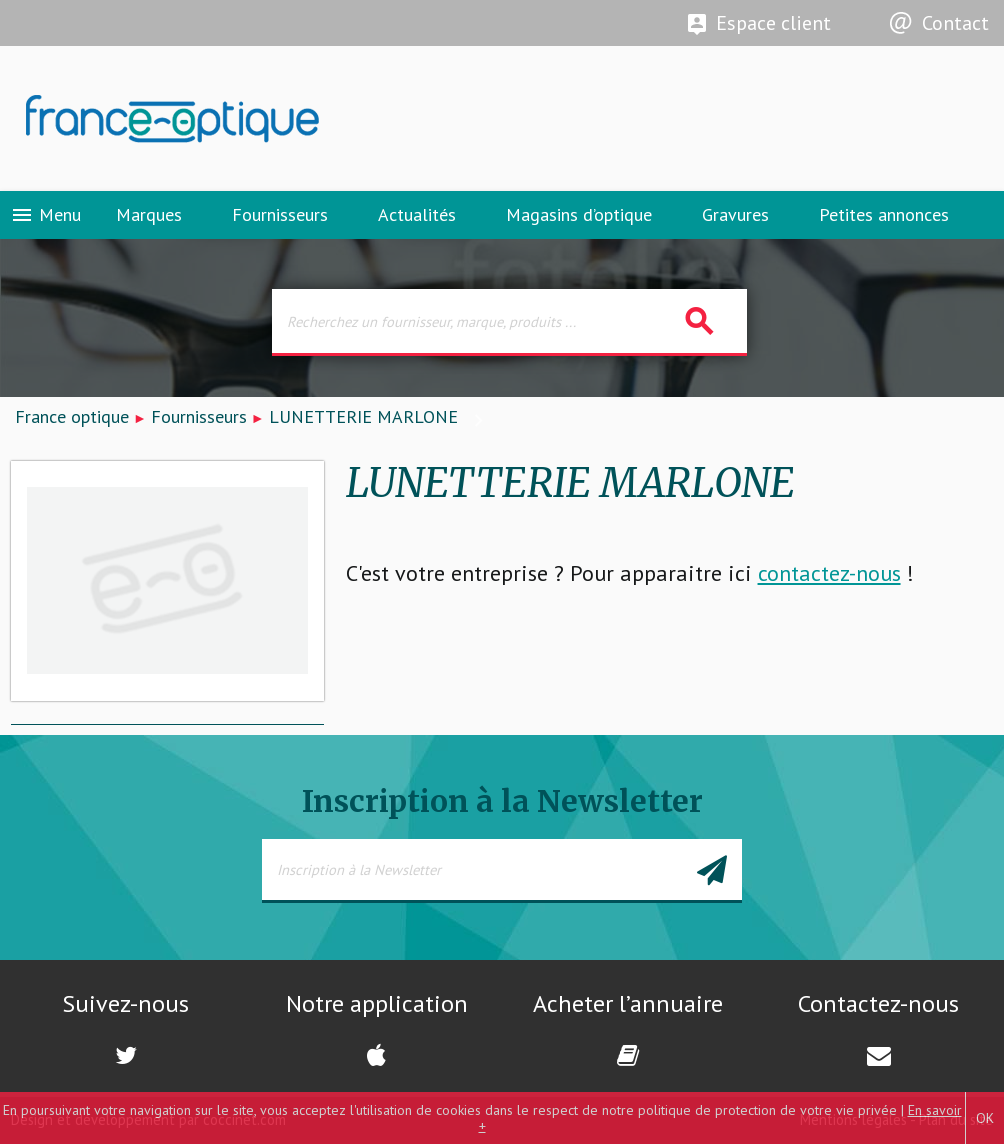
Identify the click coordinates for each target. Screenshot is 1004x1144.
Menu (45, 215)
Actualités (417, 214)
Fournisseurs (280, 214)
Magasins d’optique (579, 214)
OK (985, 1118)
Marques (149, 214)
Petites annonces (884, 214)
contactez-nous (829, 573)
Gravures (735, 214)
